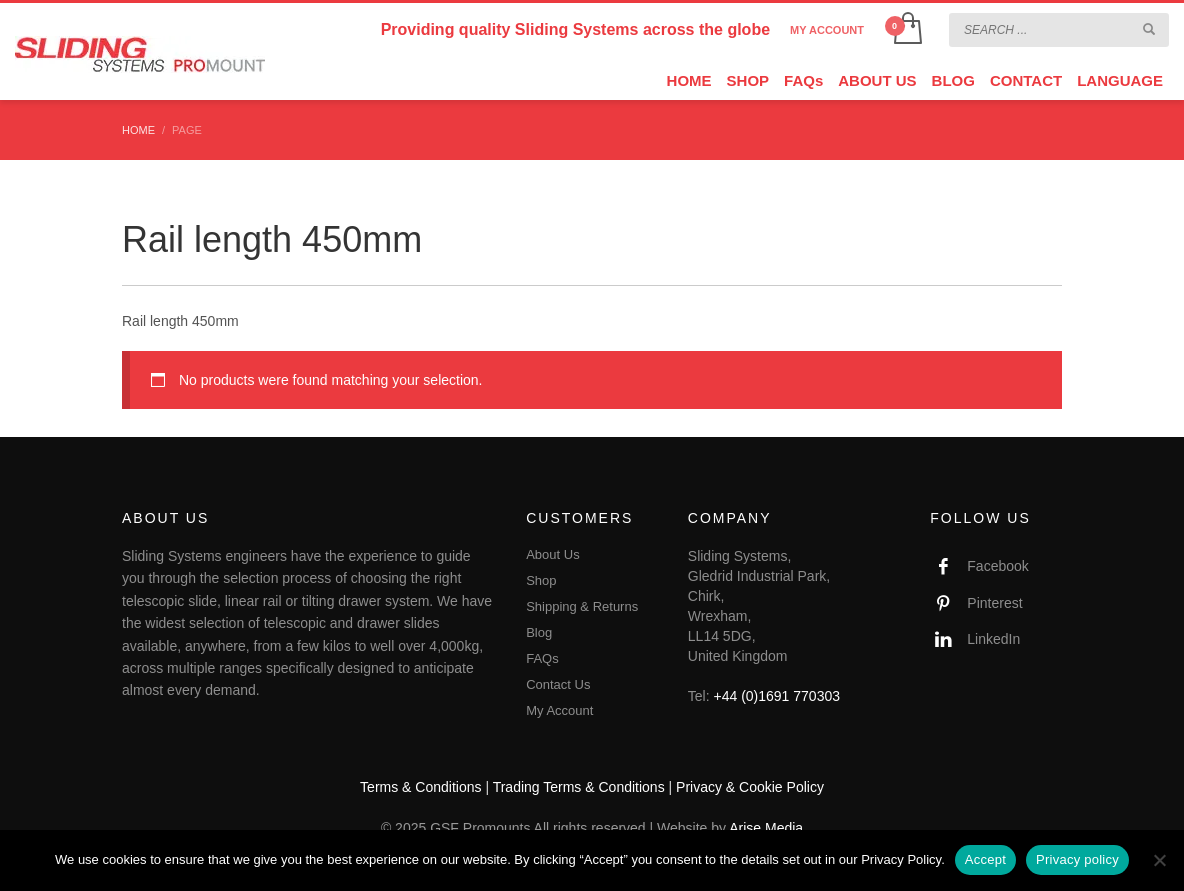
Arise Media (766, 828)
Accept (985, 859)
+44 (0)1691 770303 (777, 696)
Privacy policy (1077, 859)
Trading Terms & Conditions (579, 787)
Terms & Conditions (420, 787)
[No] (1159, 860)
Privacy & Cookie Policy (750, 787)
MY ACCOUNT (827, 30)
